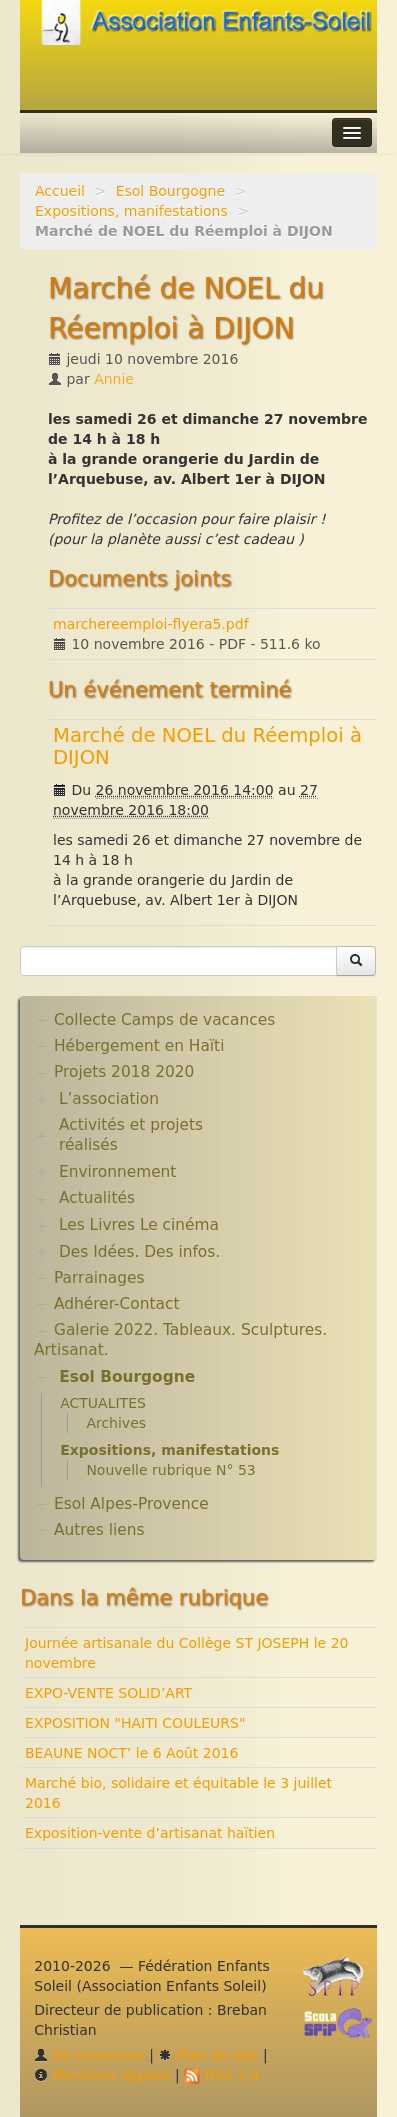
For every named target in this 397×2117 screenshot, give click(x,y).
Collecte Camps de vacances (164, 1020)
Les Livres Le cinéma (139, 1225)
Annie (114, 379)
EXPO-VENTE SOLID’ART (108, 1693)
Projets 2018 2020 (124, 1072)
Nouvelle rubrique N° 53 (170, 1470)
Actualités (97, 1198)
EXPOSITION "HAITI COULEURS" (135, 1723)
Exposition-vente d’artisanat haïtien (150, 1833)
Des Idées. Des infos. (139, 1252)
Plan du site (208, 2055)
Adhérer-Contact (116, 1304)
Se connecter (89, 2055)
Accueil (60, 191)
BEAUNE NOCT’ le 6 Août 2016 (131, 1753)
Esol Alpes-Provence (131, 1504)
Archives (116, 1423)
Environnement (118, 1172)
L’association (109, 1099)
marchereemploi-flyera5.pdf (151, 624)
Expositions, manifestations (131, 211)
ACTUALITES (103, 1403)
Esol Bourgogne (170, 191)
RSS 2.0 (221, 2075)
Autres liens (99, 1530)
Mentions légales (102, 2075)
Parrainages (99, 1278)
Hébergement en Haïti (139, 1046)
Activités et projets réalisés (131, 1135)
